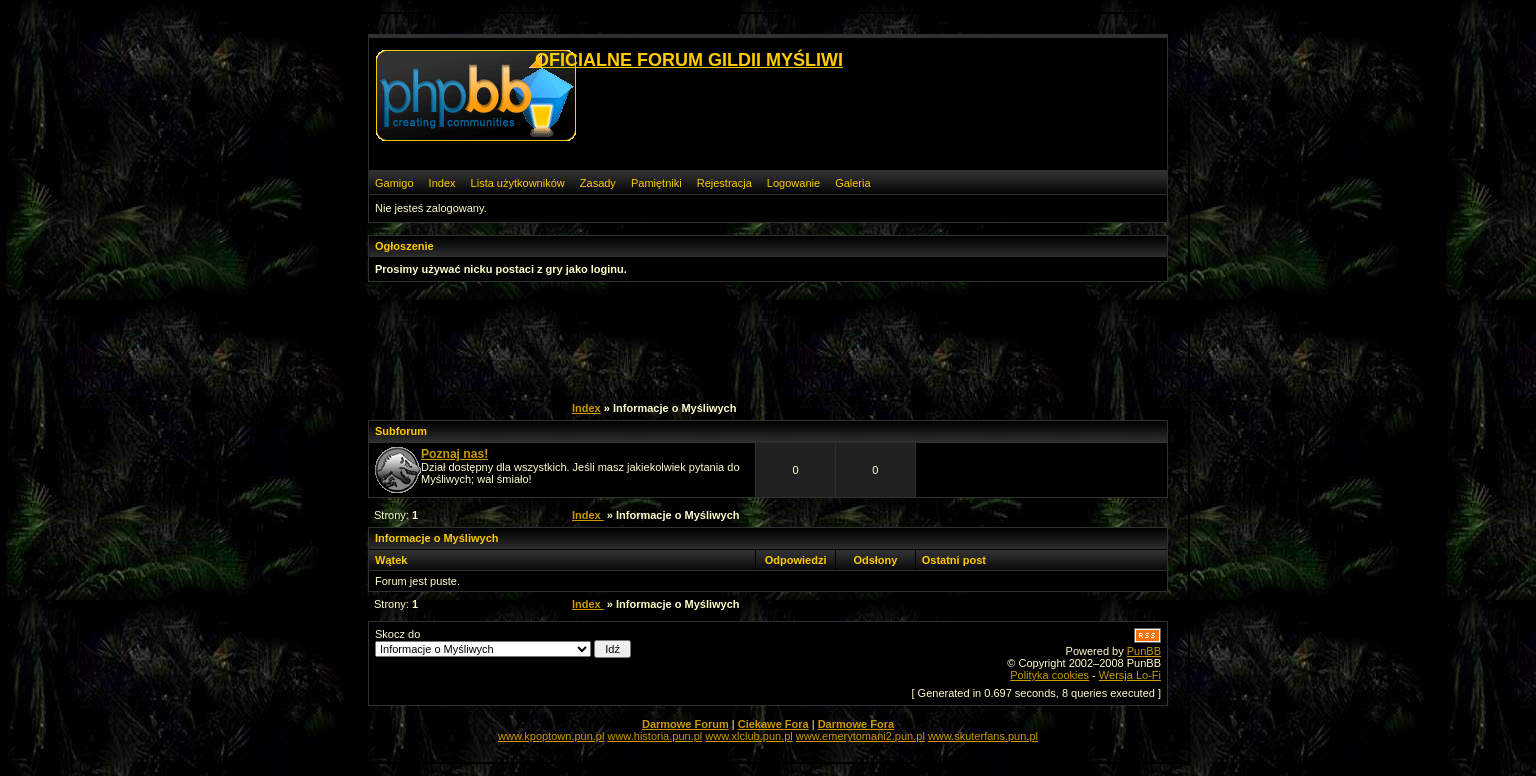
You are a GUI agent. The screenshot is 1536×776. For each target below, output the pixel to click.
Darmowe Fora (856, 724)
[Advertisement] (757, 339)
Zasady (598, 183)
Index (442, 183)
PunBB (1144, 651)
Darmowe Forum (685, 724)
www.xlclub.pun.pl (748, 736)
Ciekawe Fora (773, 724)
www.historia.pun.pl (654, 736)
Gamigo (394, 183)
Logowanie (793, 183)
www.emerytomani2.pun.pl (860, 736)
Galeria (852, 183)
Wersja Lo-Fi (1130, 675)
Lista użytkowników (518, 183)
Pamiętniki (656, 183)
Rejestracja (724, 183)
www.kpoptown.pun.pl (551, 736)
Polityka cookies (1049, 675)
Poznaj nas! (454, 454)
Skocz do (503, 643)
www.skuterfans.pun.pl (983, 736)
